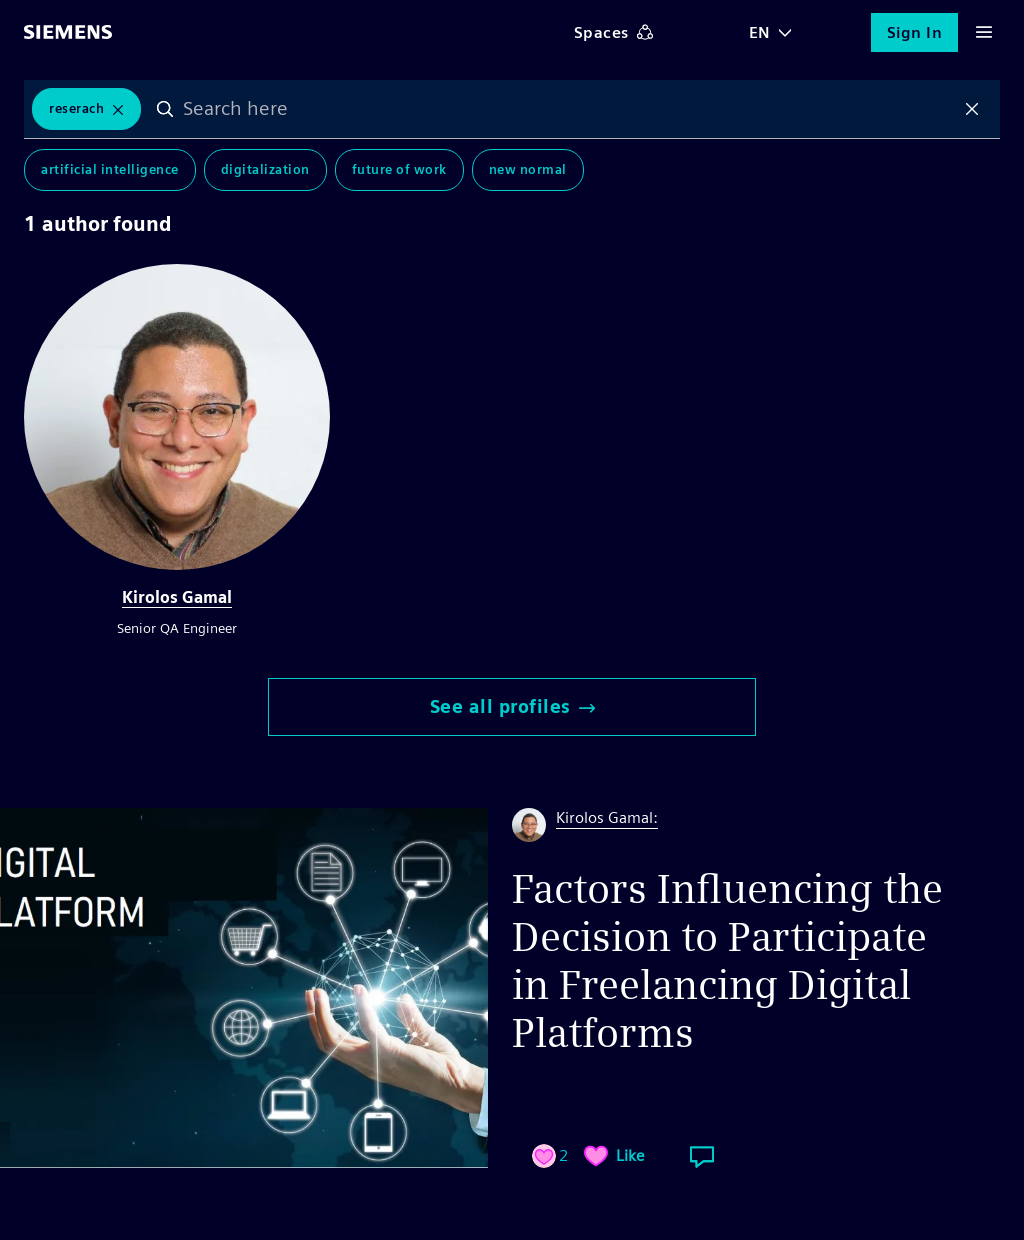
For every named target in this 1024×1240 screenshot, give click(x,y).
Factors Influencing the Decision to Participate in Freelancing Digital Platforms (727, 961)
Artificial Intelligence (110, 169)
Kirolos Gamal (177, 597)
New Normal (528, 169)
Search (165, 109)
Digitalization (265, 169)
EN (760, 32)
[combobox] (568, 109)
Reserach (76, 108)
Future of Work (399, 169)
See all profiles (512, 706)
